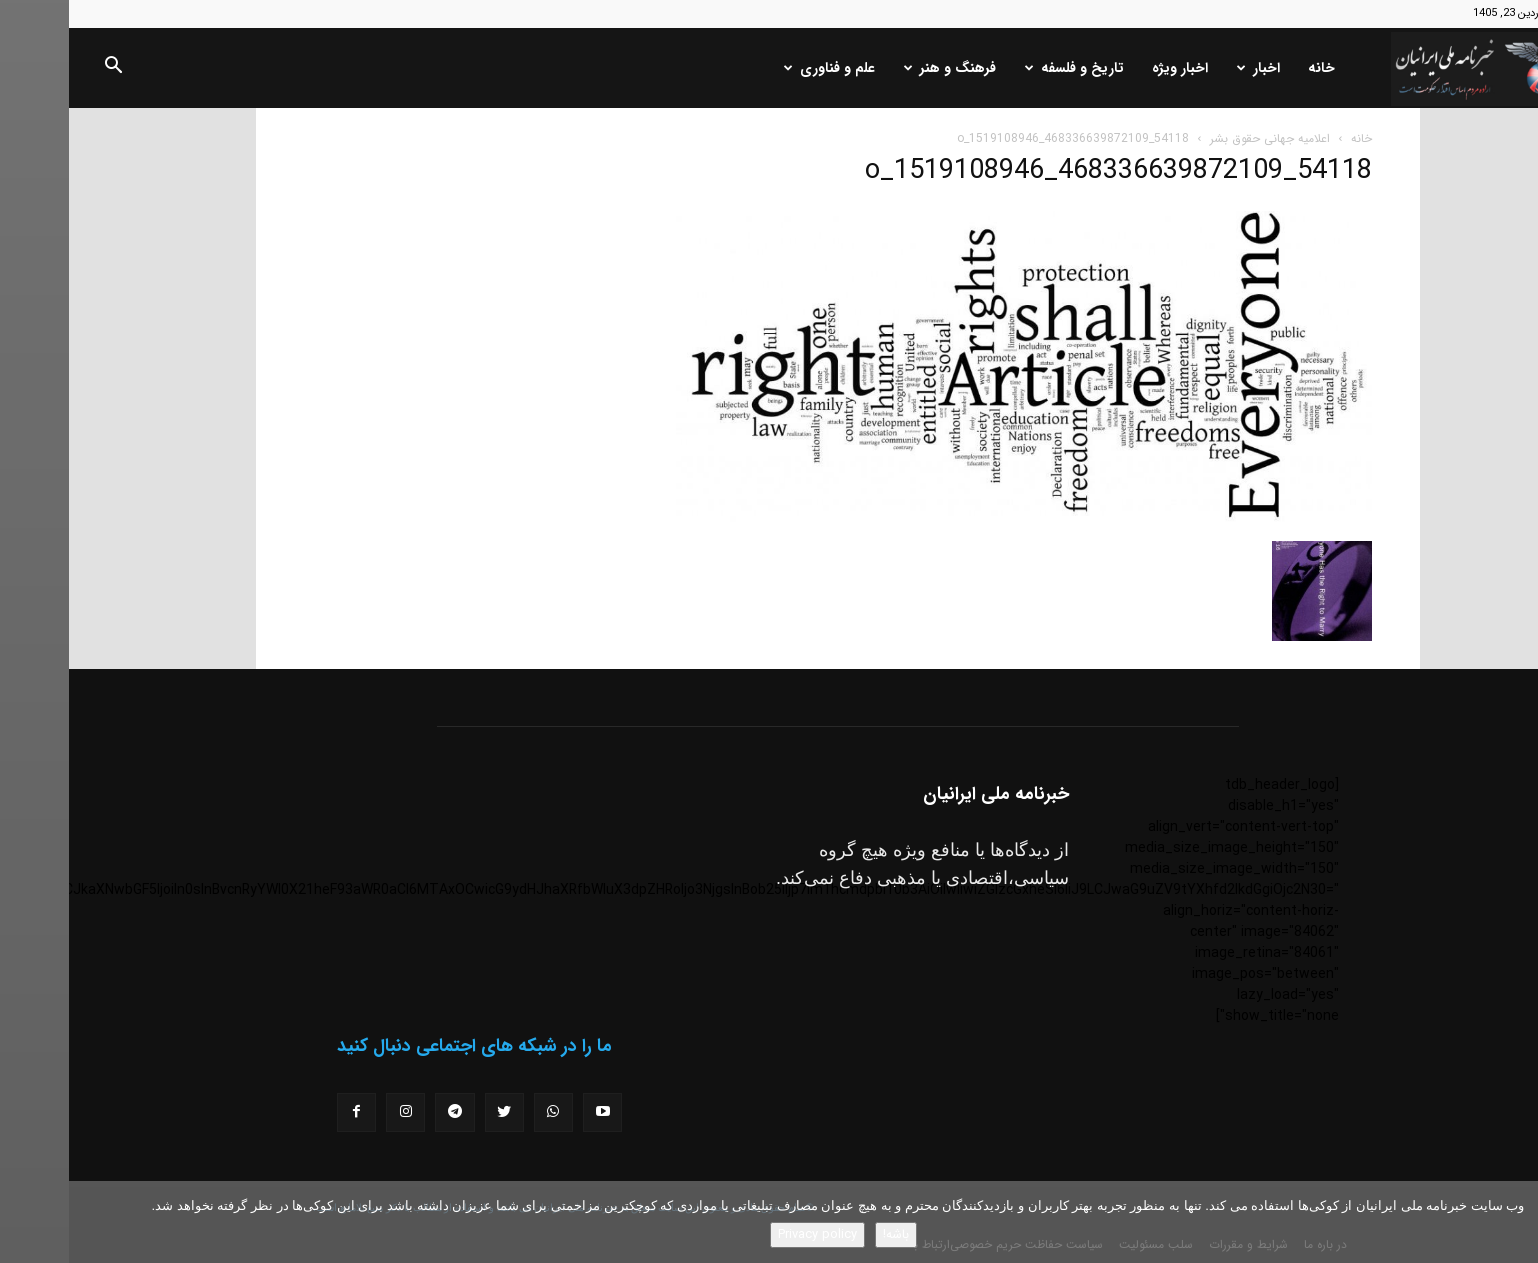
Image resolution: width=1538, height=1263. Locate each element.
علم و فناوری (760, 68)
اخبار (1189, 68)
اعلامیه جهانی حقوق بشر (1201, 138)
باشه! (827, 1234)
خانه (1252, 68)
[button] (44, 69)
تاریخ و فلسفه (1005, 68)
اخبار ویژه (1111, 68)
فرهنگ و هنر (881, 68)
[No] (1513, 1222)
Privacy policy (748, 1234)
